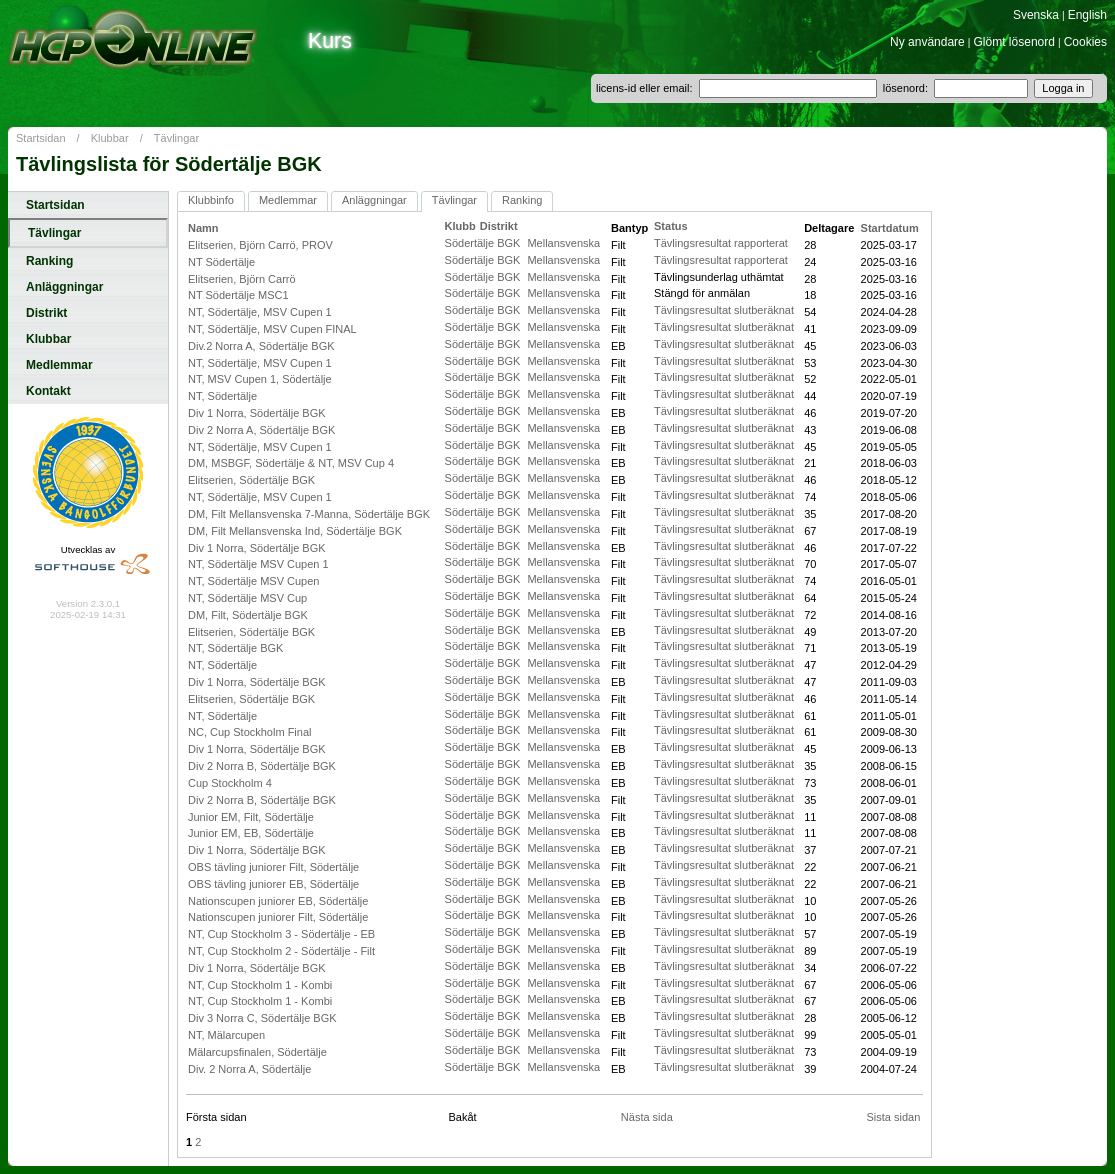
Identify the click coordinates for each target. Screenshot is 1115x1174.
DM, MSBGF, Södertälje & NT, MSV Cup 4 (291, 463)
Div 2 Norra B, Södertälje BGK (262, 766)
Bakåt (462, 1117)
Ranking (49, 261)
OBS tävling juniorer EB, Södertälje (273, 884)
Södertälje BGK (484, 243)
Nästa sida (647, 1117)
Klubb (460, 226)
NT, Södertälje (222, 396)
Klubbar (110, 138)
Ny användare (927, 42)
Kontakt (48, 391)
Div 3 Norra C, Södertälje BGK (262, 1018)
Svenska (1036, 15)
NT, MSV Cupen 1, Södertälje (260, 379)
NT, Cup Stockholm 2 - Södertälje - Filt (281, 951)
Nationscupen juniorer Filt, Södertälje (278, 917)
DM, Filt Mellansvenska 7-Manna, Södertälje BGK (309, 514)
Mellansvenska (563, 243)
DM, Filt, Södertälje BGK (248, 615)
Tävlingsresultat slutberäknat (724, 310)
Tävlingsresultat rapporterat (721, 243)
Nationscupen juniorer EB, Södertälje (278, 901)
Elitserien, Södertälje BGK (251, 480)
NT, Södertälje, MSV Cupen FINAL (272, 329)
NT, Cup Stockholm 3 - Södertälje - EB (281, 934)
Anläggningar (64, 287)
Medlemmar (59, 365)
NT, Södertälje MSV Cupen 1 (258, 564)
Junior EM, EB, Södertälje (251, 833)
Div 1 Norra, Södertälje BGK (257, 413)
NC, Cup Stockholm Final (250, 732)
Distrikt (46, 313)
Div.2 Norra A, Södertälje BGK (261, 346)
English (1087, 15)
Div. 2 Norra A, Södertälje (249, 1069)
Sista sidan (893, 1117)
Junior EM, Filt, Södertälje (251, 817)
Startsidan (41, 138)
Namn (203, 228)
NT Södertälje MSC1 (238, 295)
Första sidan (216, 1117)
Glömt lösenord (1014, 42)
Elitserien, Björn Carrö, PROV (260, 245)
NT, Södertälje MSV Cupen (253, 581)
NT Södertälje (221, 262)
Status (671, 226)
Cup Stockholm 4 (230, 783)
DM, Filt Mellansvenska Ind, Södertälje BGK (295, 531)
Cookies (1085, 42)
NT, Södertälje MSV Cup (247, 598)
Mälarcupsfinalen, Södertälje (257, 1052)
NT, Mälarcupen (226, 1035)
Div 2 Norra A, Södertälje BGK (261, 430)
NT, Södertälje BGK (235, 648)
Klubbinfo (211, 200)
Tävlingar (176, 138)
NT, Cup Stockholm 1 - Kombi (260, 985)
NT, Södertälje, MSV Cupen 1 (260, 312)
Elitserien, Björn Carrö (242, 279)
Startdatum (890, 228)
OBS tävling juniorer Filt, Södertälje (273, 867)
